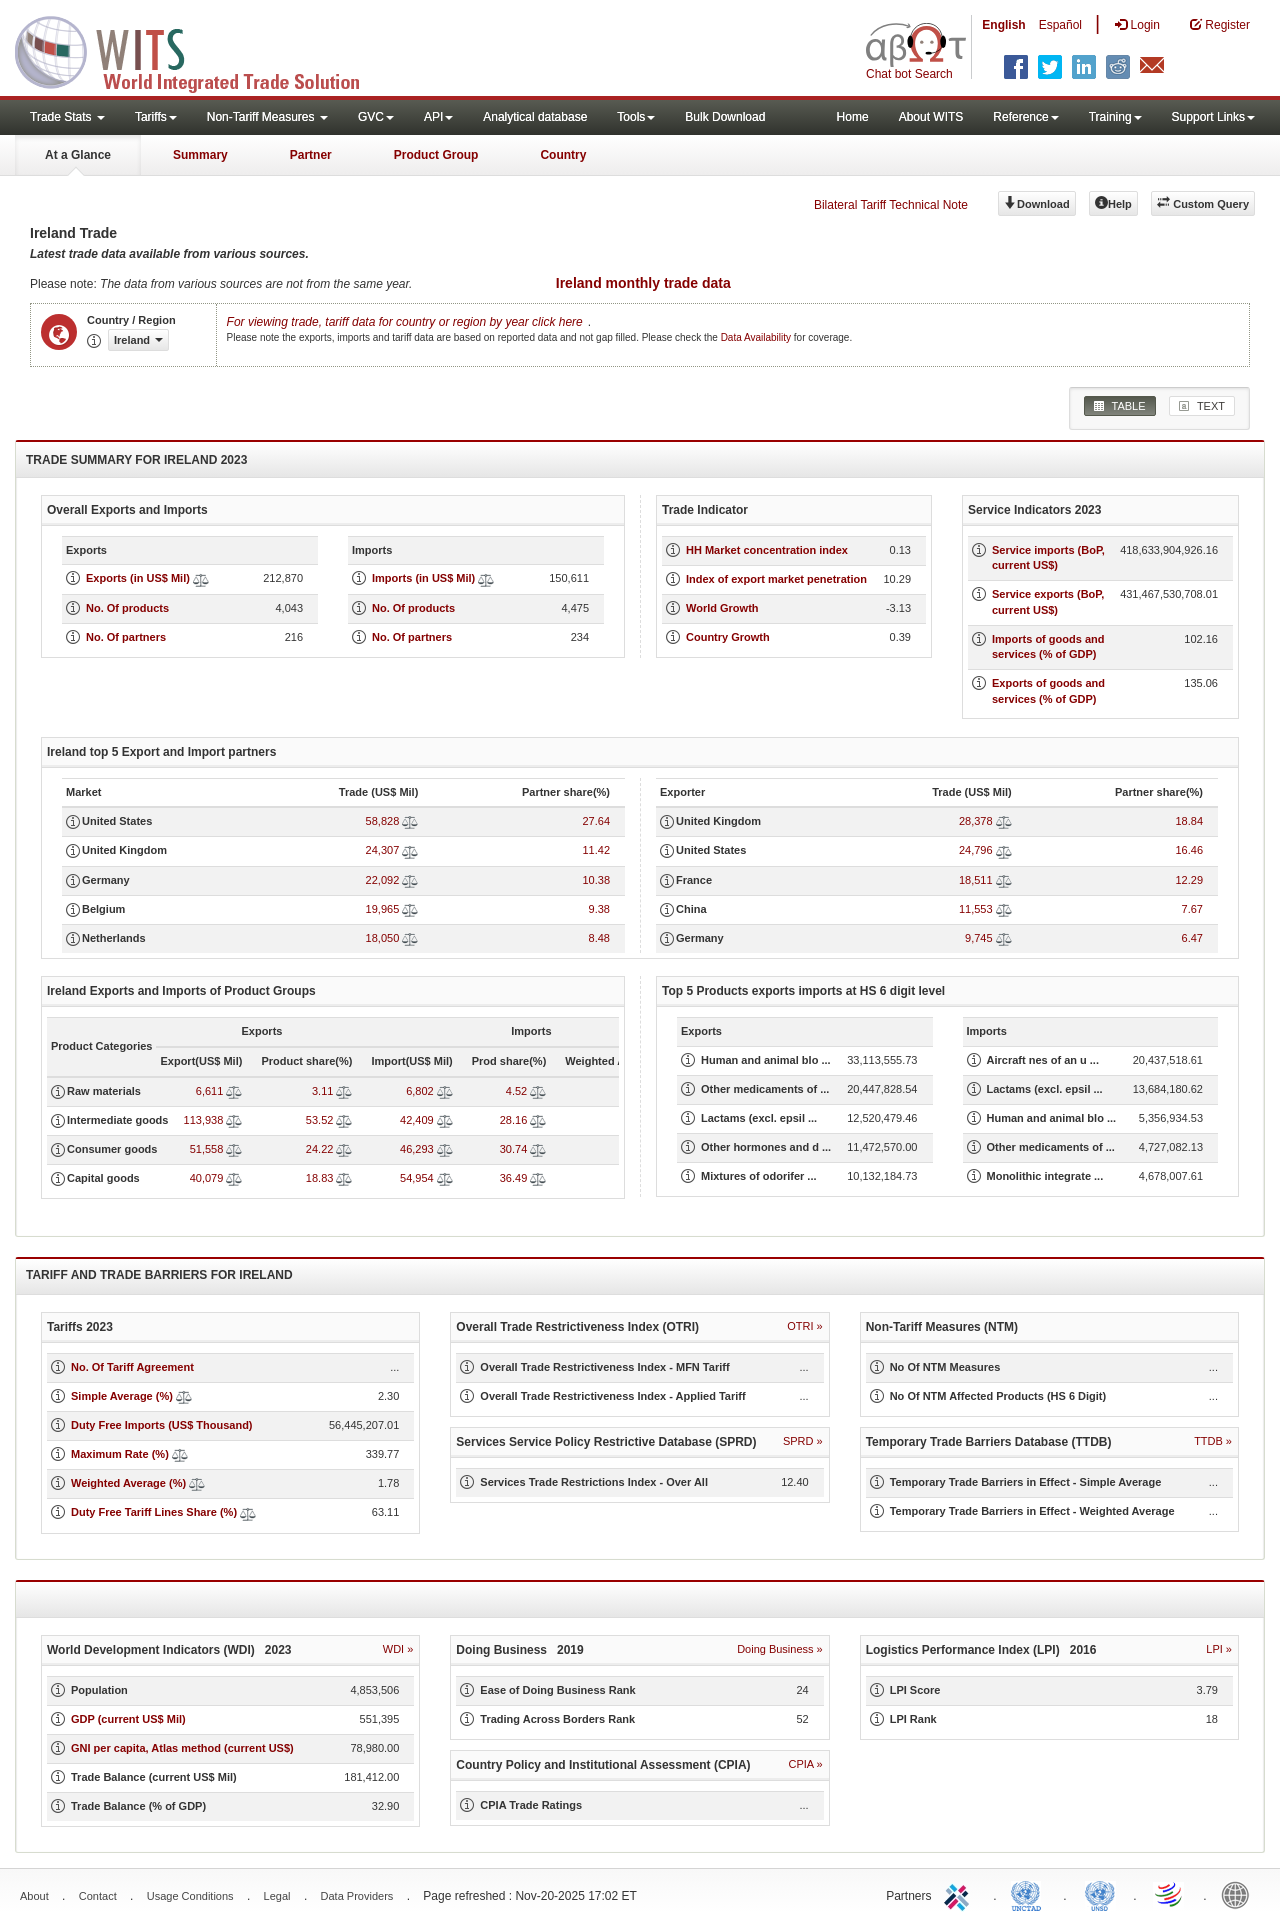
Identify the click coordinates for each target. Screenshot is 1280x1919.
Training (1115, 117)
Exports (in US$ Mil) (138, 578)
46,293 (417, 1149)
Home (853, 117)
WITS (200, 50)
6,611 (210, 1091)
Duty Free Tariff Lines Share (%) (154, 1512)
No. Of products (127, 608)
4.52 (516, 1091)
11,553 (976, 909)
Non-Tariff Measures (267, 117)
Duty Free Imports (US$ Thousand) (162, 1425)
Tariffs (156, 117)
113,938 (204, 1120)
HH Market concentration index (767, 550)
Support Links (1213, 117)
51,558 (207, 1149)
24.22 (320, 1149)
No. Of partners (126, 637)
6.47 (1192, 938)
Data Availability (757, 337)
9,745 (979, 938)
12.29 (1189, 880)
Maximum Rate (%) (120, 1454)
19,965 (383, 909)
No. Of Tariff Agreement (132, 1367)
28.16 (514, 1120)
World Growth (722, 608)
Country (563, 155)
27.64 (596, 821)
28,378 (976, 821)
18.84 (1189, 821)
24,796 (976, 850)
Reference (1025, 117)
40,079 (207, 1178)
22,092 (383, 880)
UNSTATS (1100, 1894)
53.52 (320, 1120)
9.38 (599, 909)
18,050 (383, 938)
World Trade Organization (1170, 1894)
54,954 (417, 1178)
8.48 (599, 938)
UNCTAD (1030, 1894)
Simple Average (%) (122, 1396)
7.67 (1192, 909)
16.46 (1189, 850)
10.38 (596, 880)
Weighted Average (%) (128, 1483)
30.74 (514, 1149)
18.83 (320, 1178)
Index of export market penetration (776, 579)
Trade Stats (67, 117)
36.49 (514, 1178)
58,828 (383, 821)
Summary (200, 155)
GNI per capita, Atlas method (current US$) (182, 1748)
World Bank (1240, 1894)
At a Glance (78, 155)
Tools (636, 117)
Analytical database (535, 117)
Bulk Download (725, 117)
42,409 (417, 1120)
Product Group (436, 155)
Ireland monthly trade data (643, 283)
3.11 (322, 1091)
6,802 (420, 1091)
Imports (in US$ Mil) (423, 578)
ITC (960, 1894)
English (1003, 25)
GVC (376, 117)
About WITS (931, 117)
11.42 (596, 850)
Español (1060, 25)
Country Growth (728, 637)
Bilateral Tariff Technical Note (891, 205)
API (438, 117)
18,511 (976, 880)
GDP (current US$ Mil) (128, 1719)
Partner (311, 155)
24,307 (383, 850)
